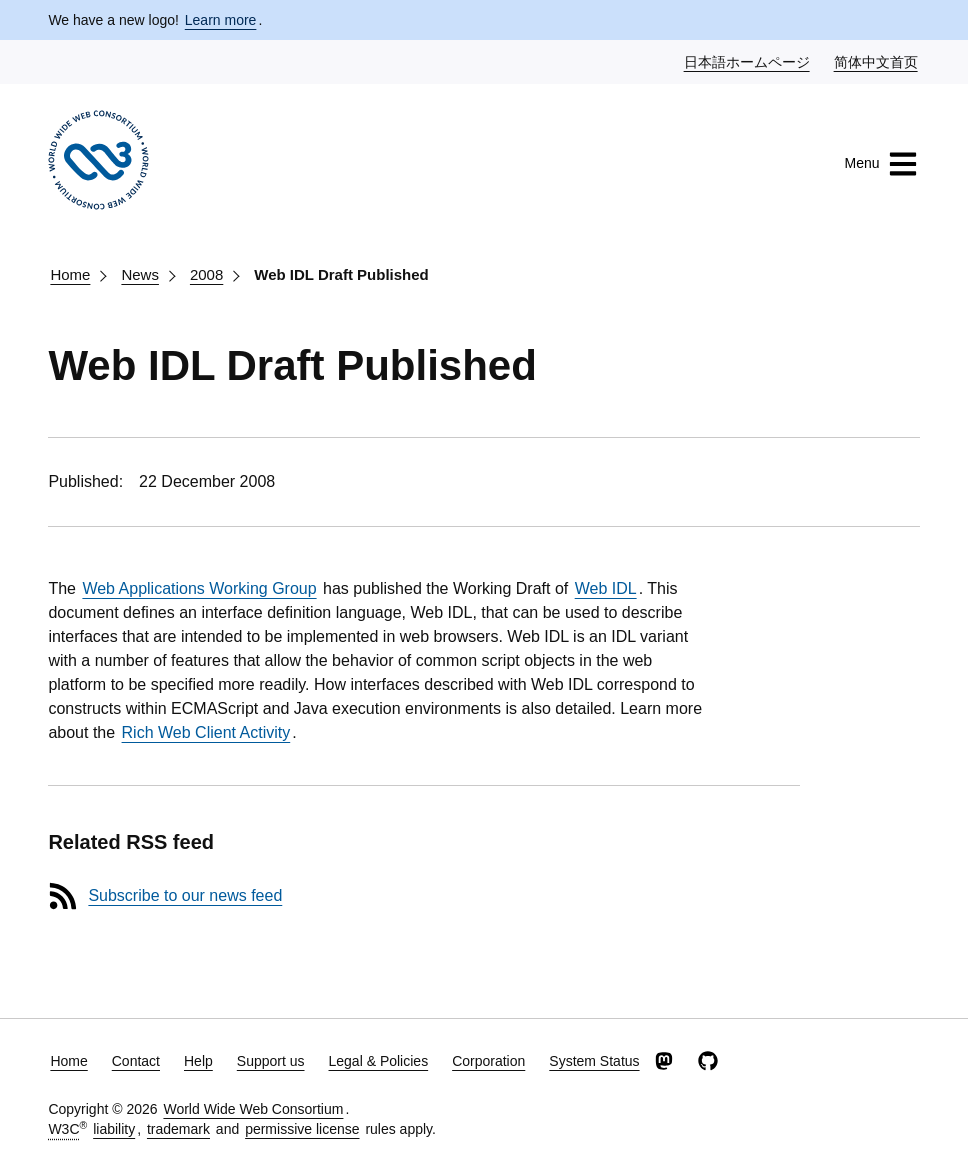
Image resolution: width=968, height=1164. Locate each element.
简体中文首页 (877, 61)
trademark (178, 1129)
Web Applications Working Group (199, 588)
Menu (881, 164)
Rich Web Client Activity (206, 732)
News (140, 274)
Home (70, 274)
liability (114, 1129)
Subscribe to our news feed (185, 895)
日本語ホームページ (748, 61)
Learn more (221, 20)
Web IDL (606, 588)
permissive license (302, 1129)
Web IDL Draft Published (341, 274)
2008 (206, 274)
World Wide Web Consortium (253, 1109)
